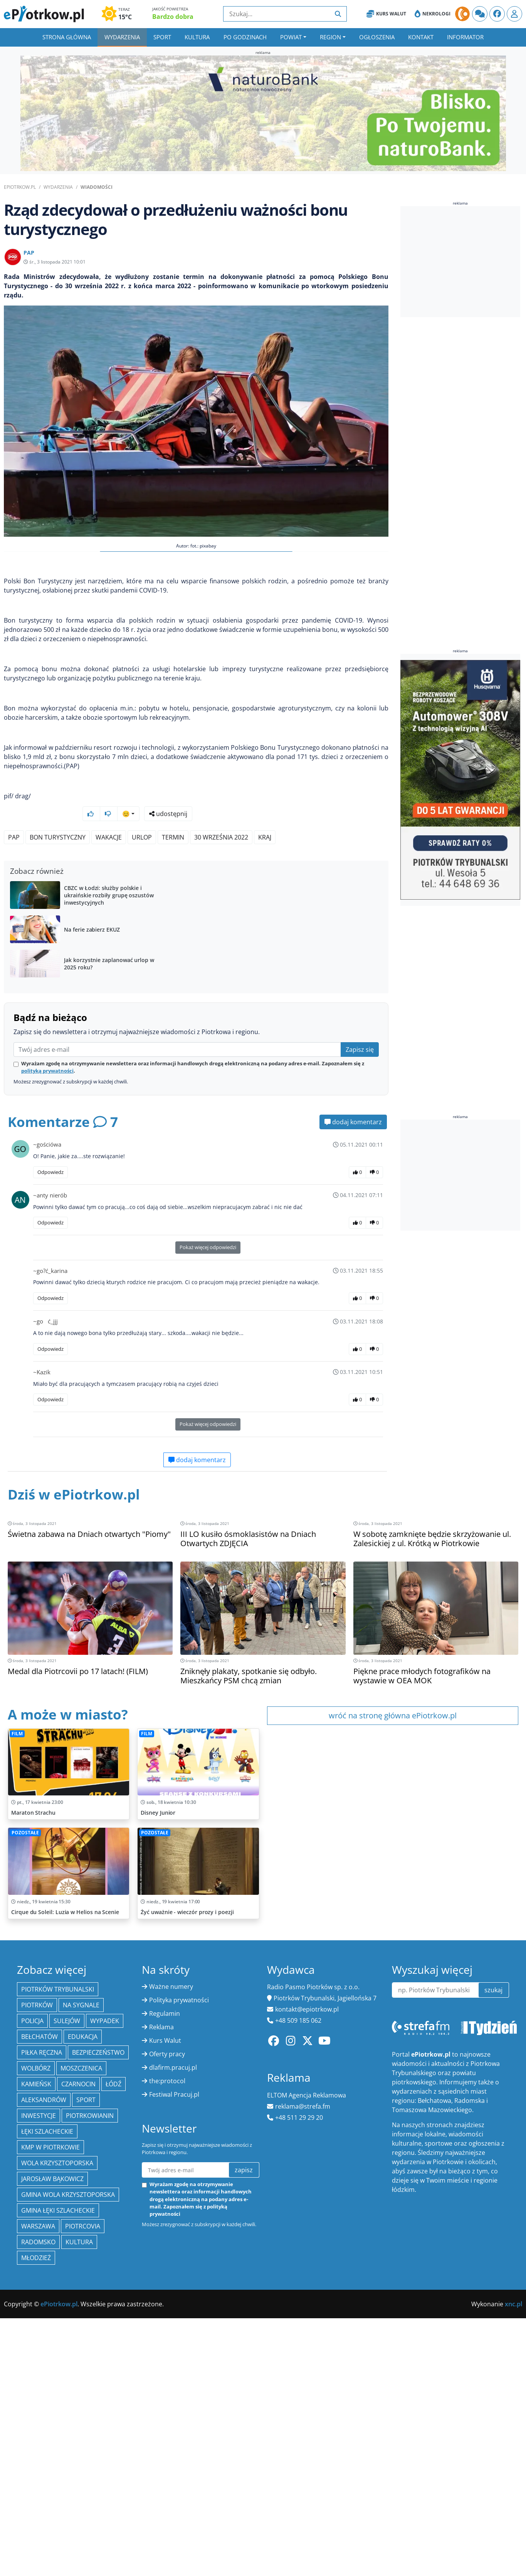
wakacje (109, 937)
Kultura (197, 37)
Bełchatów (39, 2526)
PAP (14, 937)
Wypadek (104, 2510)
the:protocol (167, 2570)
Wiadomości (97, 187)
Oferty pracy (167, 2543)
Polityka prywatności (179, 2489)
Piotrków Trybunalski (57, 2478)
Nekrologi (432, 14)
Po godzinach (245, 37)
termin (173, 937)
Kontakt (421, 37)
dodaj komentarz (353, 1354)
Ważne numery (171, 2476)
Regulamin (164, 2503)
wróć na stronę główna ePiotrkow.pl (393, 1947)
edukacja (82, 2526)
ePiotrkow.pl (20, 187)
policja (32, 2510)
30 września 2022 (221, 937)
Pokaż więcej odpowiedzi (208, 1479)
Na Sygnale (81, 2494)
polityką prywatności (47, 1302)
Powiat (291, 37)
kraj (264, 937)
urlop (142, 937)
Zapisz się (360, 1281)
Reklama (161, 2516)
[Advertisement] (196, 750)
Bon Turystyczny (58, 937)
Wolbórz (35, 2557)
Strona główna (66, 37)
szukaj (493, 2479)
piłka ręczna (41, 2541)
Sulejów (67, 2510)
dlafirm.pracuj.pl (173, 2556)
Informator (465, 37)
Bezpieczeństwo (98, 2541)
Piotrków (37, 2494)
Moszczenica (81, 2557)
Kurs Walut (386, 14)
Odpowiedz (50, 1404)
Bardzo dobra (172, 16)
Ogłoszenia (377, 37)
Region (330, 37)
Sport (162, 37)
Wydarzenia (122, 37)
